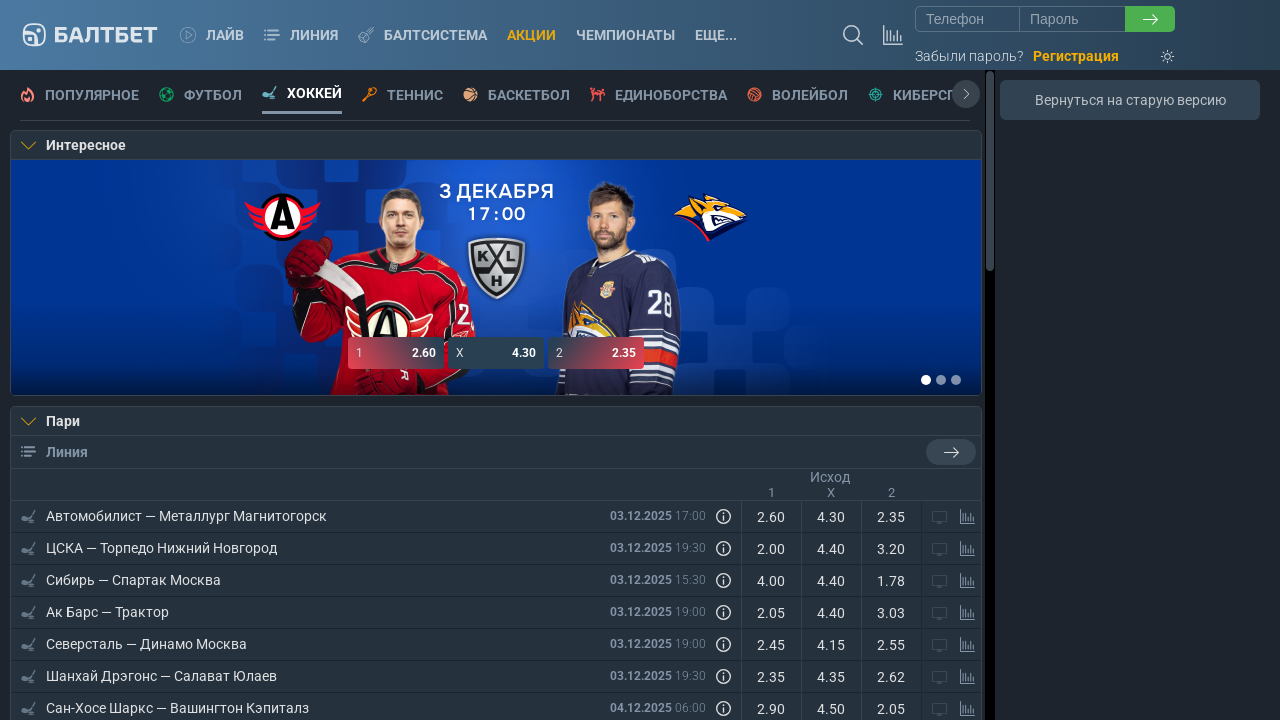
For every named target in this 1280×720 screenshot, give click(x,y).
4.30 (496, 353)
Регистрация (1076, 56)
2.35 (596, 353)
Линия (301, 35)
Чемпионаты (625, 35)
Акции (531, 35)
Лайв (212, 35)
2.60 (396, 353)
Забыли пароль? (969, 56)
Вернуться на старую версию (1130, 100)
